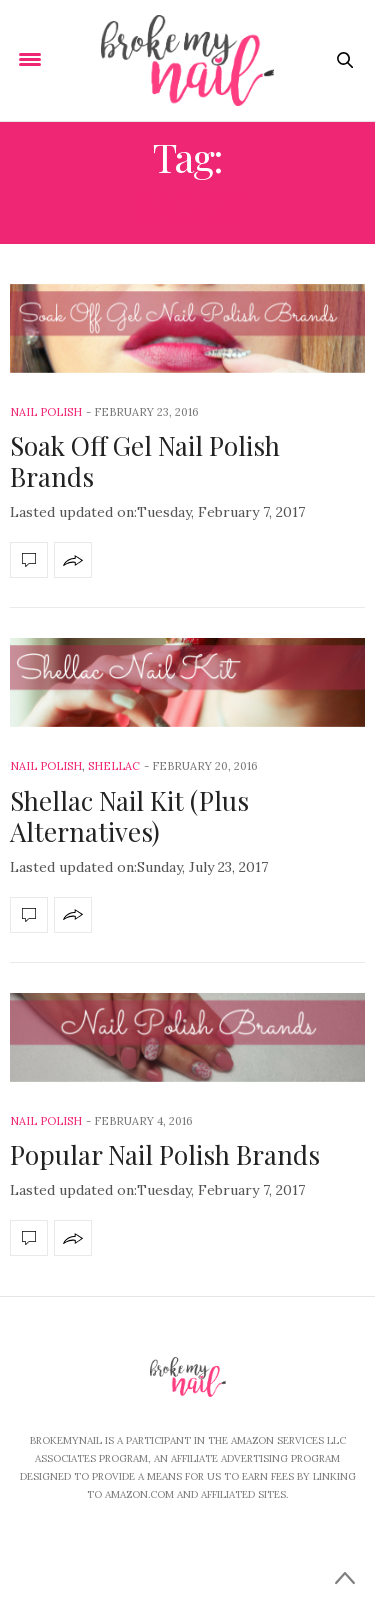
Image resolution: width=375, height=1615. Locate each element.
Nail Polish (46, 412)
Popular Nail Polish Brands (165, 1154)
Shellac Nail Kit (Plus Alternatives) (129, 816)
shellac (114, 766)
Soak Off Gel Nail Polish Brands (145, 461)
